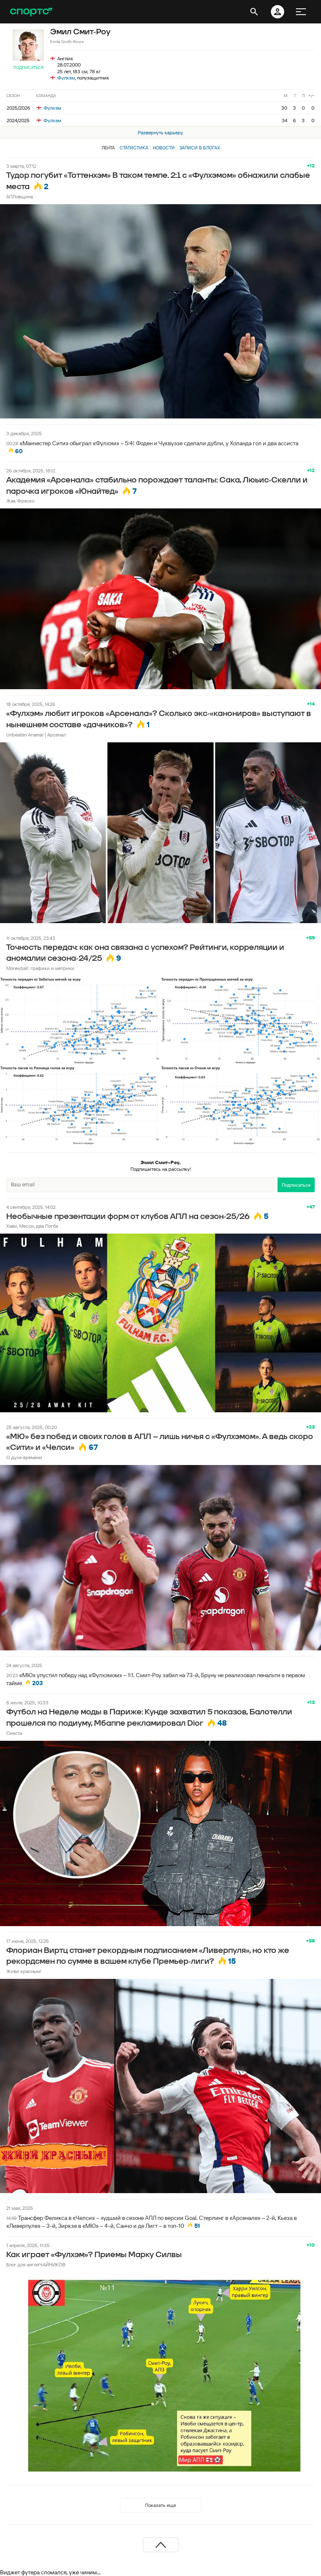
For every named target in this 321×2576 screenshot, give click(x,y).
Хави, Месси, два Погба (32, 1226)
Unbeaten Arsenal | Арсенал (36, 734)
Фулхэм (66, 77)
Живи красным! (23, 1971)
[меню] (301, 11)
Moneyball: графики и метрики (40, 968)
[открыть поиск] (254, 12)
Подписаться (28, 67)
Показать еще (160, 2505)
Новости (164, 148)
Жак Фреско (20, 501)
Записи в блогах (199, 148)
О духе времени (24, 1457)
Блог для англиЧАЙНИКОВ (36, 2264)
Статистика (134, 148)
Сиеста (14, 1733)
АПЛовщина (19, 196)
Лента (108, 148)
